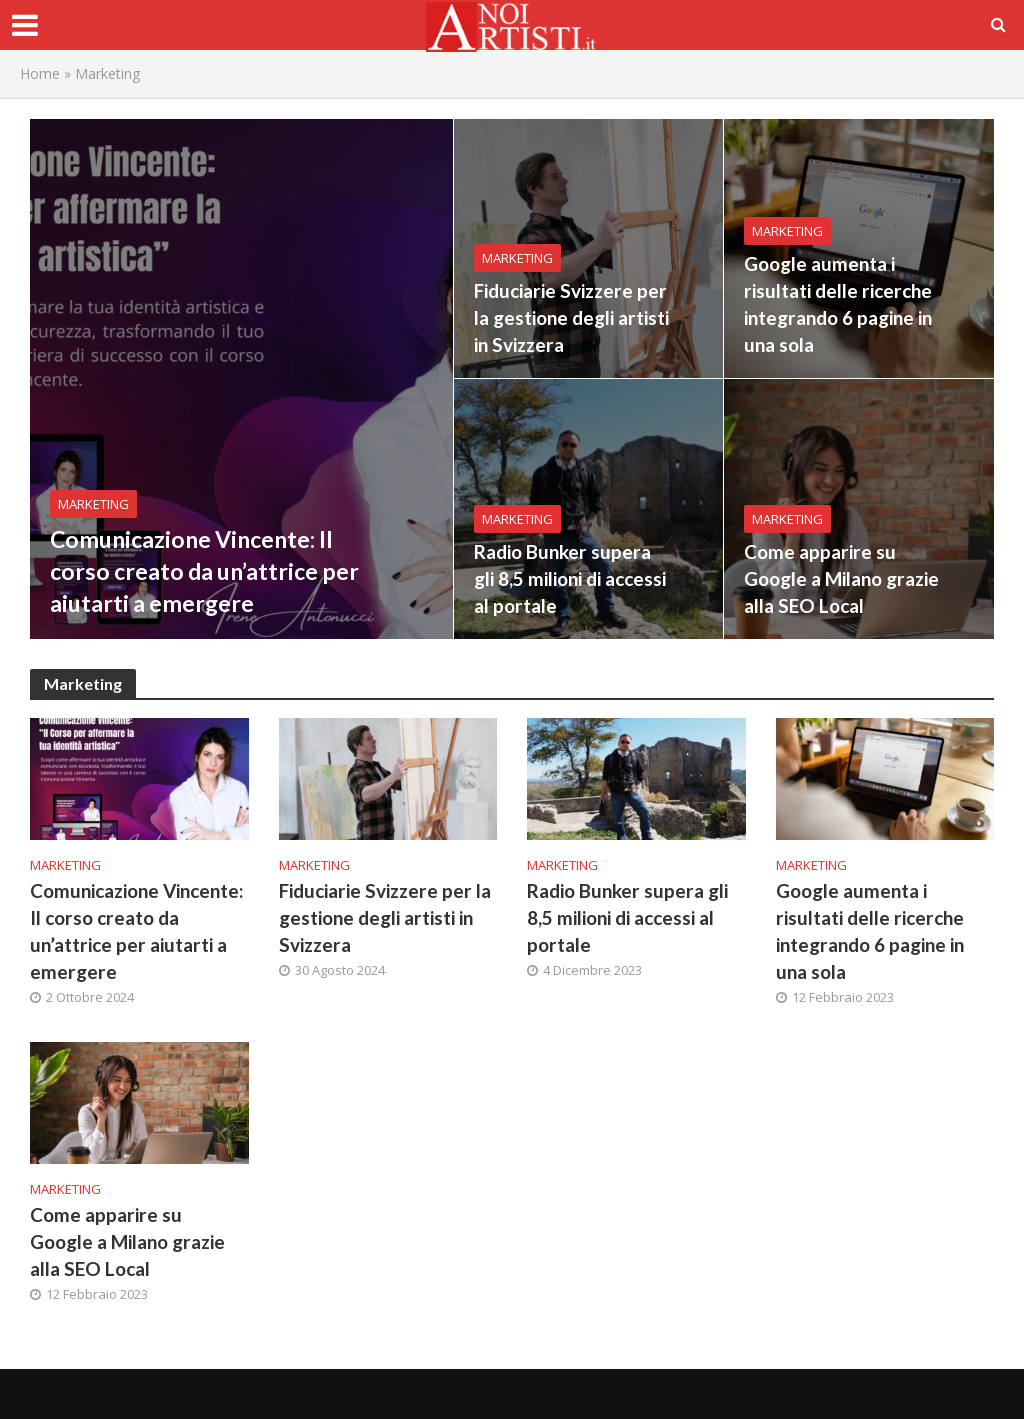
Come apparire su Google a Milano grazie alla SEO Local (841, 578)
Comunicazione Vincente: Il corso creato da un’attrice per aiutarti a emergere (204, 571)
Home (40, 73)
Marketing (93, 504)
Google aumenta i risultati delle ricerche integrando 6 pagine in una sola (838, 304)
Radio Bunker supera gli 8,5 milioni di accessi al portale (570, 578)
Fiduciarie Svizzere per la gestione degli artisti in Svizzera (571, 317)
